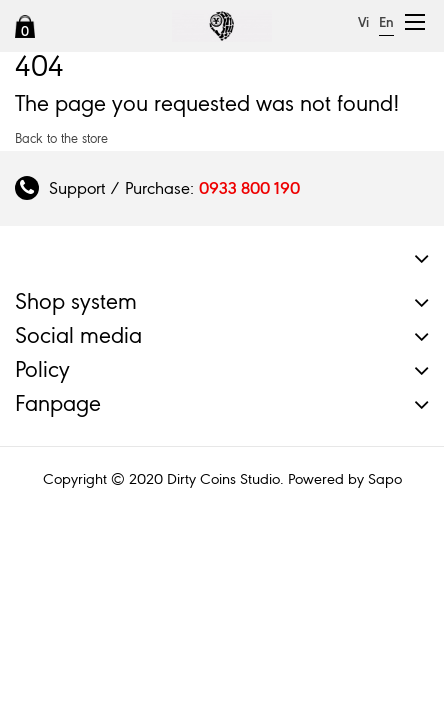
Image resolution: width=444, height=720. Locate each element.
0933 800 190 (249, 188)
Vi (363, 22)
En (386, 22)
